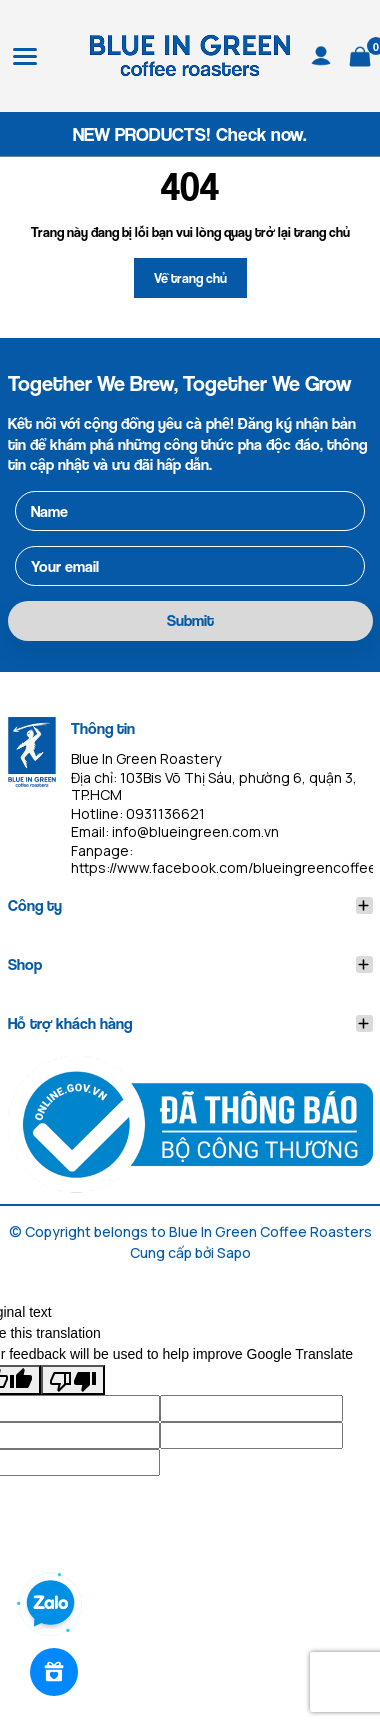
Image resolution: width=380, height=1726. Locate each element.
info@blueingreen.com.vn (195, 831)
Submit (190, 620)
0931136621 (165, 813)
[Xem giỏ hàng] (360, 53)
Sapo (234, 1252)
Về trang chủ (190, 277)
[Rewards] (54, 1672)
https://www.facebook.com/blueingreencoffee (224, 867)
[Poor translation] (73, 1380)
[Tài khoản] (321, 53)
